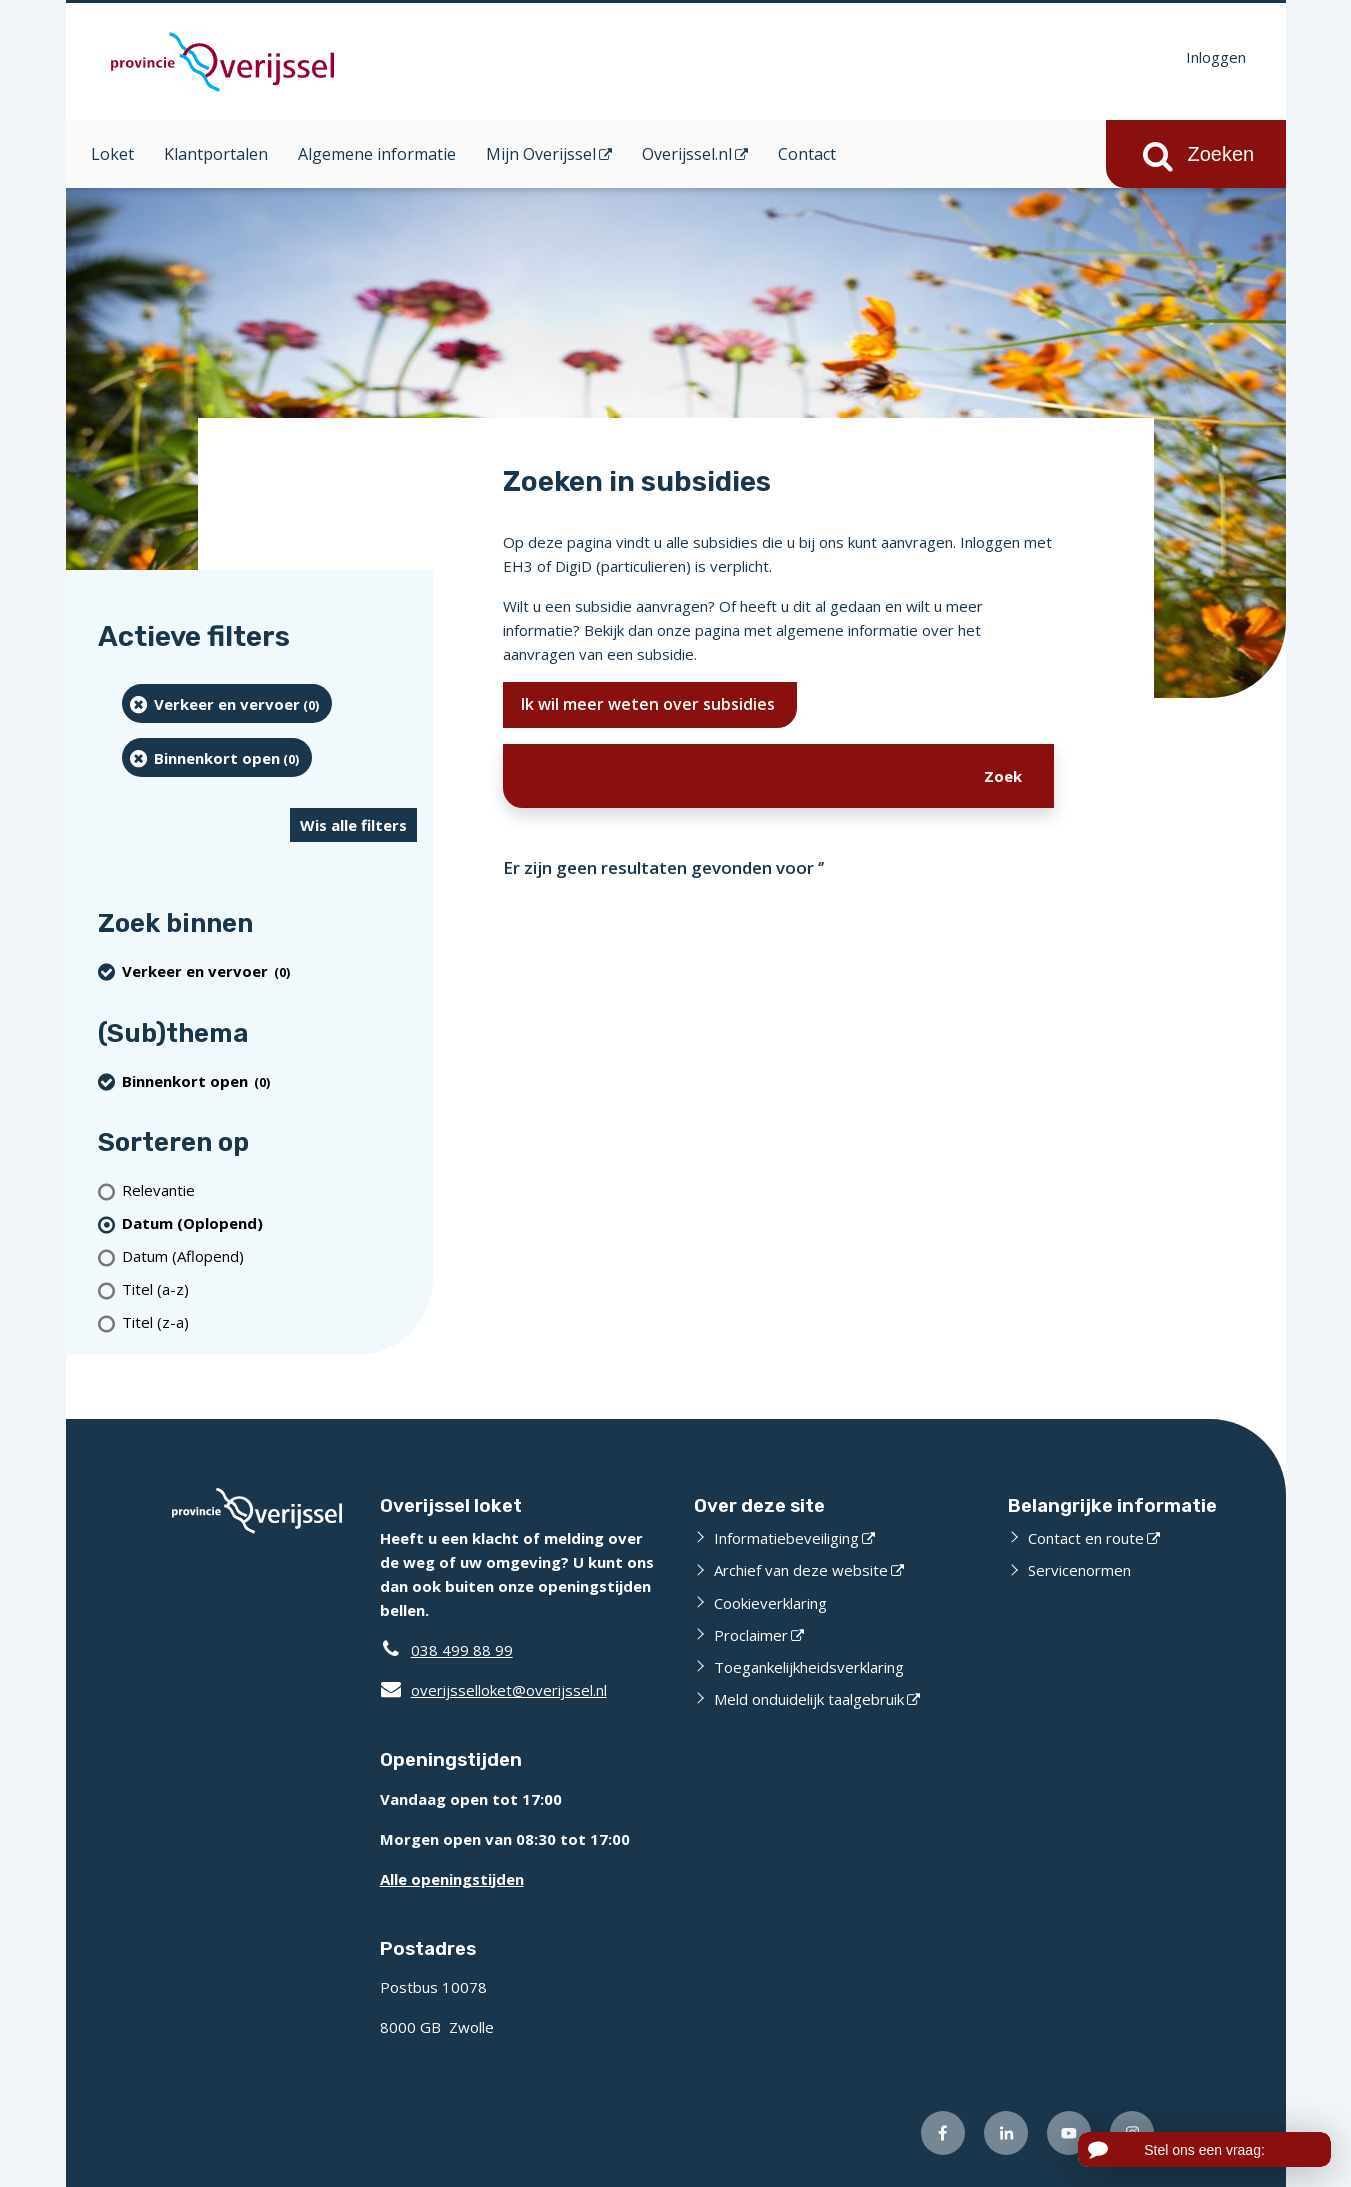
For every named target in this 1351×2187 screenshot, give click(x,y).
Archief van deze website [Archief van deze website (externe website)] (801, 1570)
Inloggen (1216, 57)
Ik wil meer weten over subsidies (650, 704)
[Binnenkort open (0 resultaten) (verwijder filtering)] (217, 757)
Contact (807, 154)
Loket (112, 154)
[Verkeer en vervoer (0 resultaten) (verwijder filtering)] (227, 703)
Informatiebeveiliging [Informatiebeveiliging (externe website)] (786, 1538)
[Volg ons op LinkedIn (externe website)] (1006, 2133)
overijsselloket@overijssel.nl (493, 1690)
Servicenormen (1079, 1570)
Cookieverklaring (770, 1603)
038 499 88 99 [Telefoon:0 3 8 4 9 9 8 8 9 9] (462, 1650)
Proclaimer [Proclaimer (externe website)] (751, 1635)
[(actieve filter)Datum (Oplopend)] (269, 1223)
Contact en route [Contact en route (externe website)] (1086, 1538)
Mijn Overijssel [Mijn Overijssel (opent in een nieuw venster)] (541, 154)
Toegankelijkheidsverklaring (809, 1667)
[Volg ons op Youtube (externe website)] (1069, 2133)
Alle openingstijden (452, 1879)
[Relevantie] (269, 1190)
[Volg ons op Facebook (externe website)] (943, 2133)
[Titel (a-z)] (269, 1289)
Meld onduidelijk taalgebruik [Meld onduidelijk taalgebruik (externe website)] (809, 1699)
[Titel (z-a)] (269, 1322)
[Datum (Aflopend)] (269, 1256)
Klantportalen (216, 154)
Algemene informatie (377, 154)
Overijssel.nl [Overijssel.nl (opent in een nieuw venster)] (687, 154)
